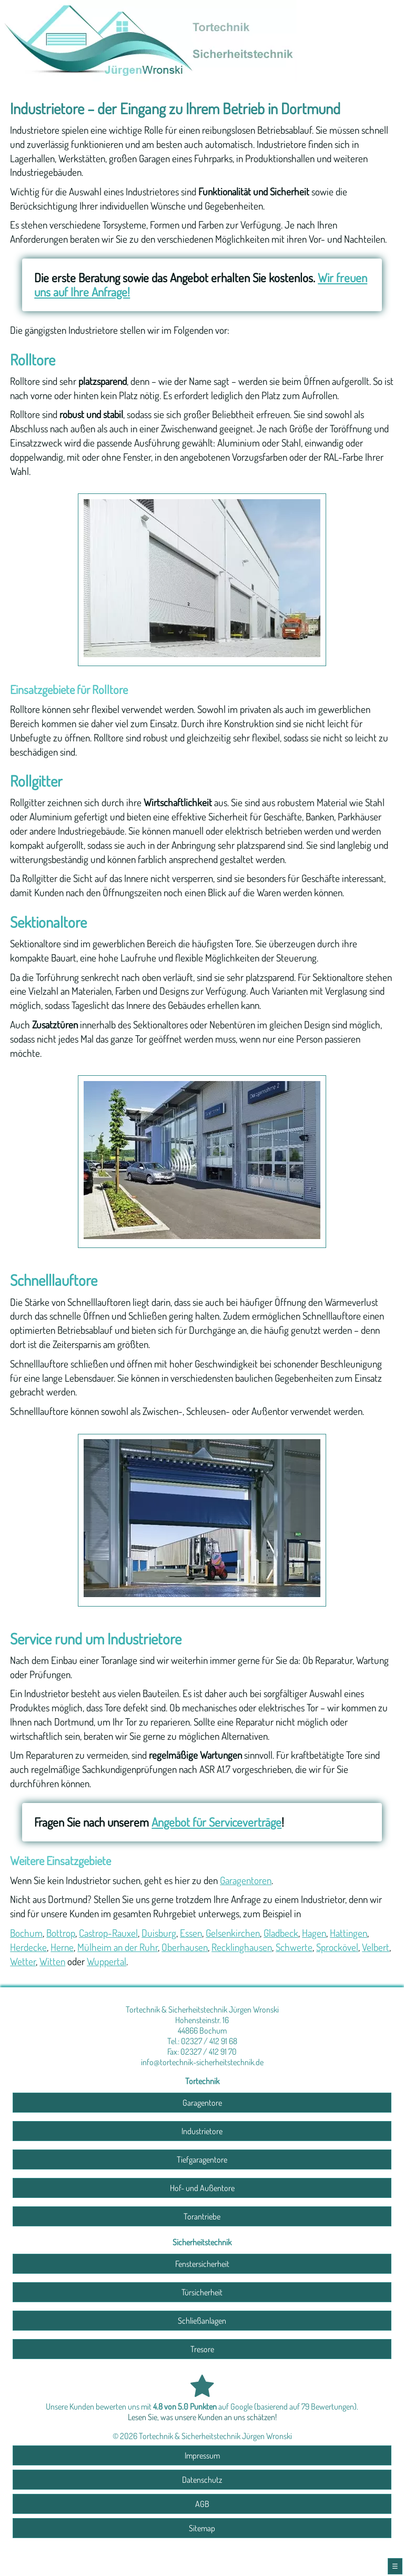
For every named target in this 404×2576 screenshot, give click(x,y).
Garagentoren (245, 1880)
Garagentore (202, 2102)
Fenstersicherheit (202, 2263)
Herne (62, 1947)
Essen (191, 1932)
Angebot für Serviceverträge (216, 1821)
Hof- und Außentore (202, 2188)
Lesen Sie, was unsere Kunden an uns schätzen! (202, 2417)
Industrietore (202, 2131)
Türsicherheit (202, 2292)
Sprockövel (337, 1947)
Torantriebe (202, 2216)
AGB (202, 2504)
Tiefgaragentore (202, 2159)
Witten (52, 1961)
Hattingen (348, 1932)
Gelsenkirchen (233, 1932)
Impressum (202, 2455)
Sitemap (202, 2528)
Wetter (23, 1961)
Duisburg (159, 1932)
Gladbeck (281, 1932)
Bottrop (60, 1932)
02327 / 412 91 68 (209, 2041)
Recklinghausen (241, 1947)
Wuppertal (106, 1961)
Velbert (375, 1947)
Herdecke (28, 1947)
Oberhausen (184, 1947)
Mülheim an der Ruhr (117, 1947)
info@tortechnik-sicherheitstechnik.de (202, 2062)
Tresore (202, 2349)
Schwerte (294, 1947)
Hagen (314, 1932)
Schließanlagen (202, 2320)
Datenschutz (202, 2479)
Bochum (26, 1932)
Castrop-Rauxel (108, 1932)
